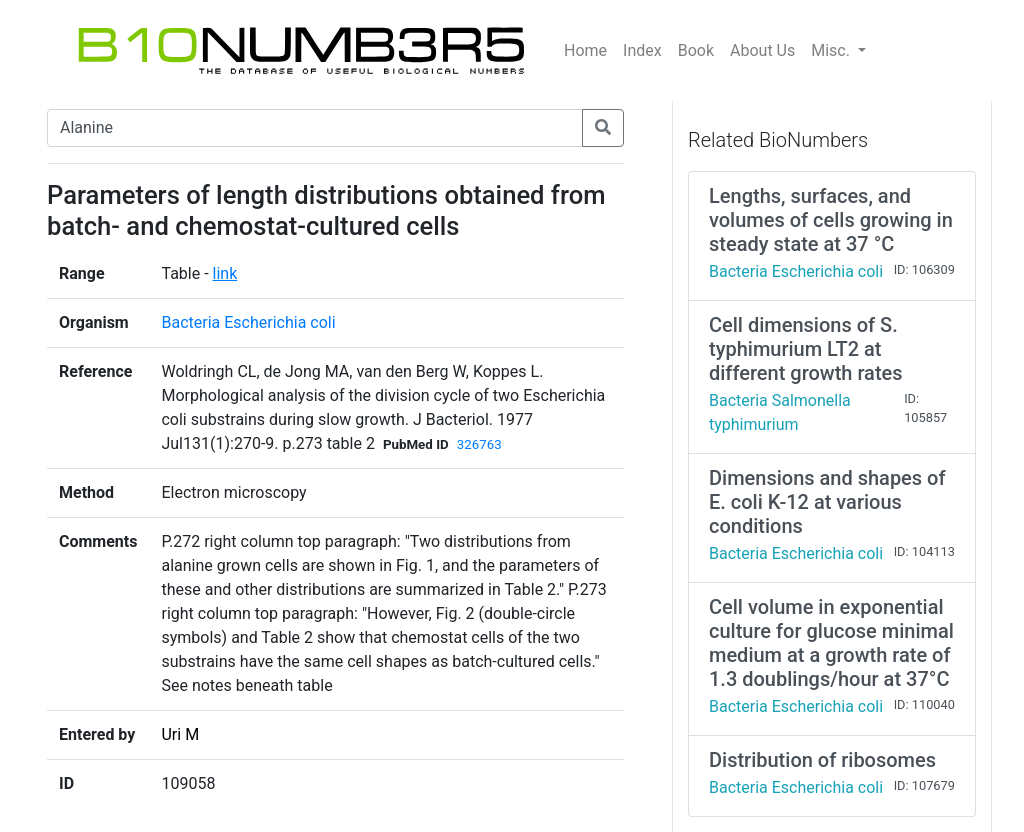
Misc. (832, 50)
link (225, 273)
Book (696, 50)
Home (585, 50)
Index (642, 50)
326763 (479, 444)
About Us (762, 50)
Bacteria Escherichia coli (248, 322)
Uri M (180, 734)
